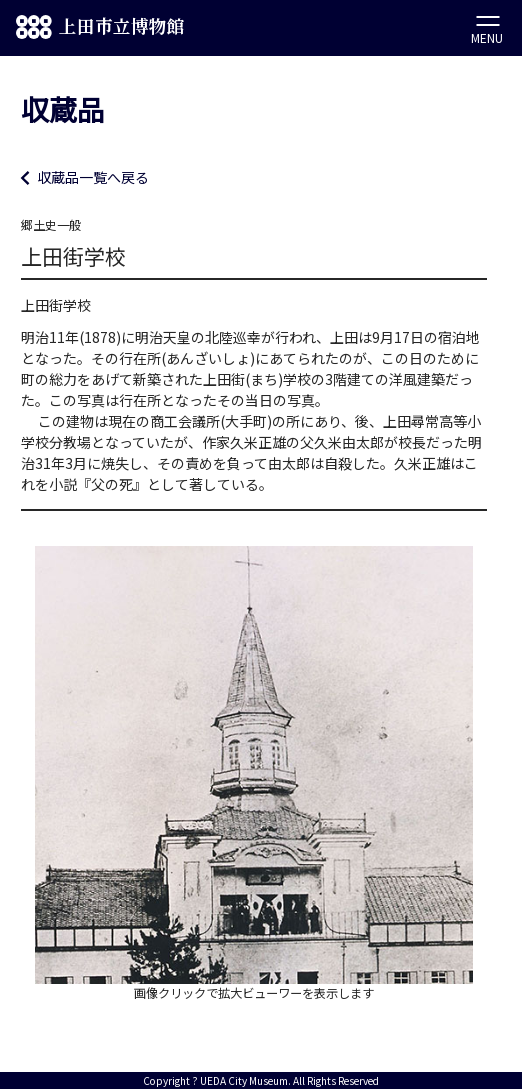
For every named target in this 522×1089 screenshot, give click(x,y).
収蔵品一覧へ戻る (93, 177)
